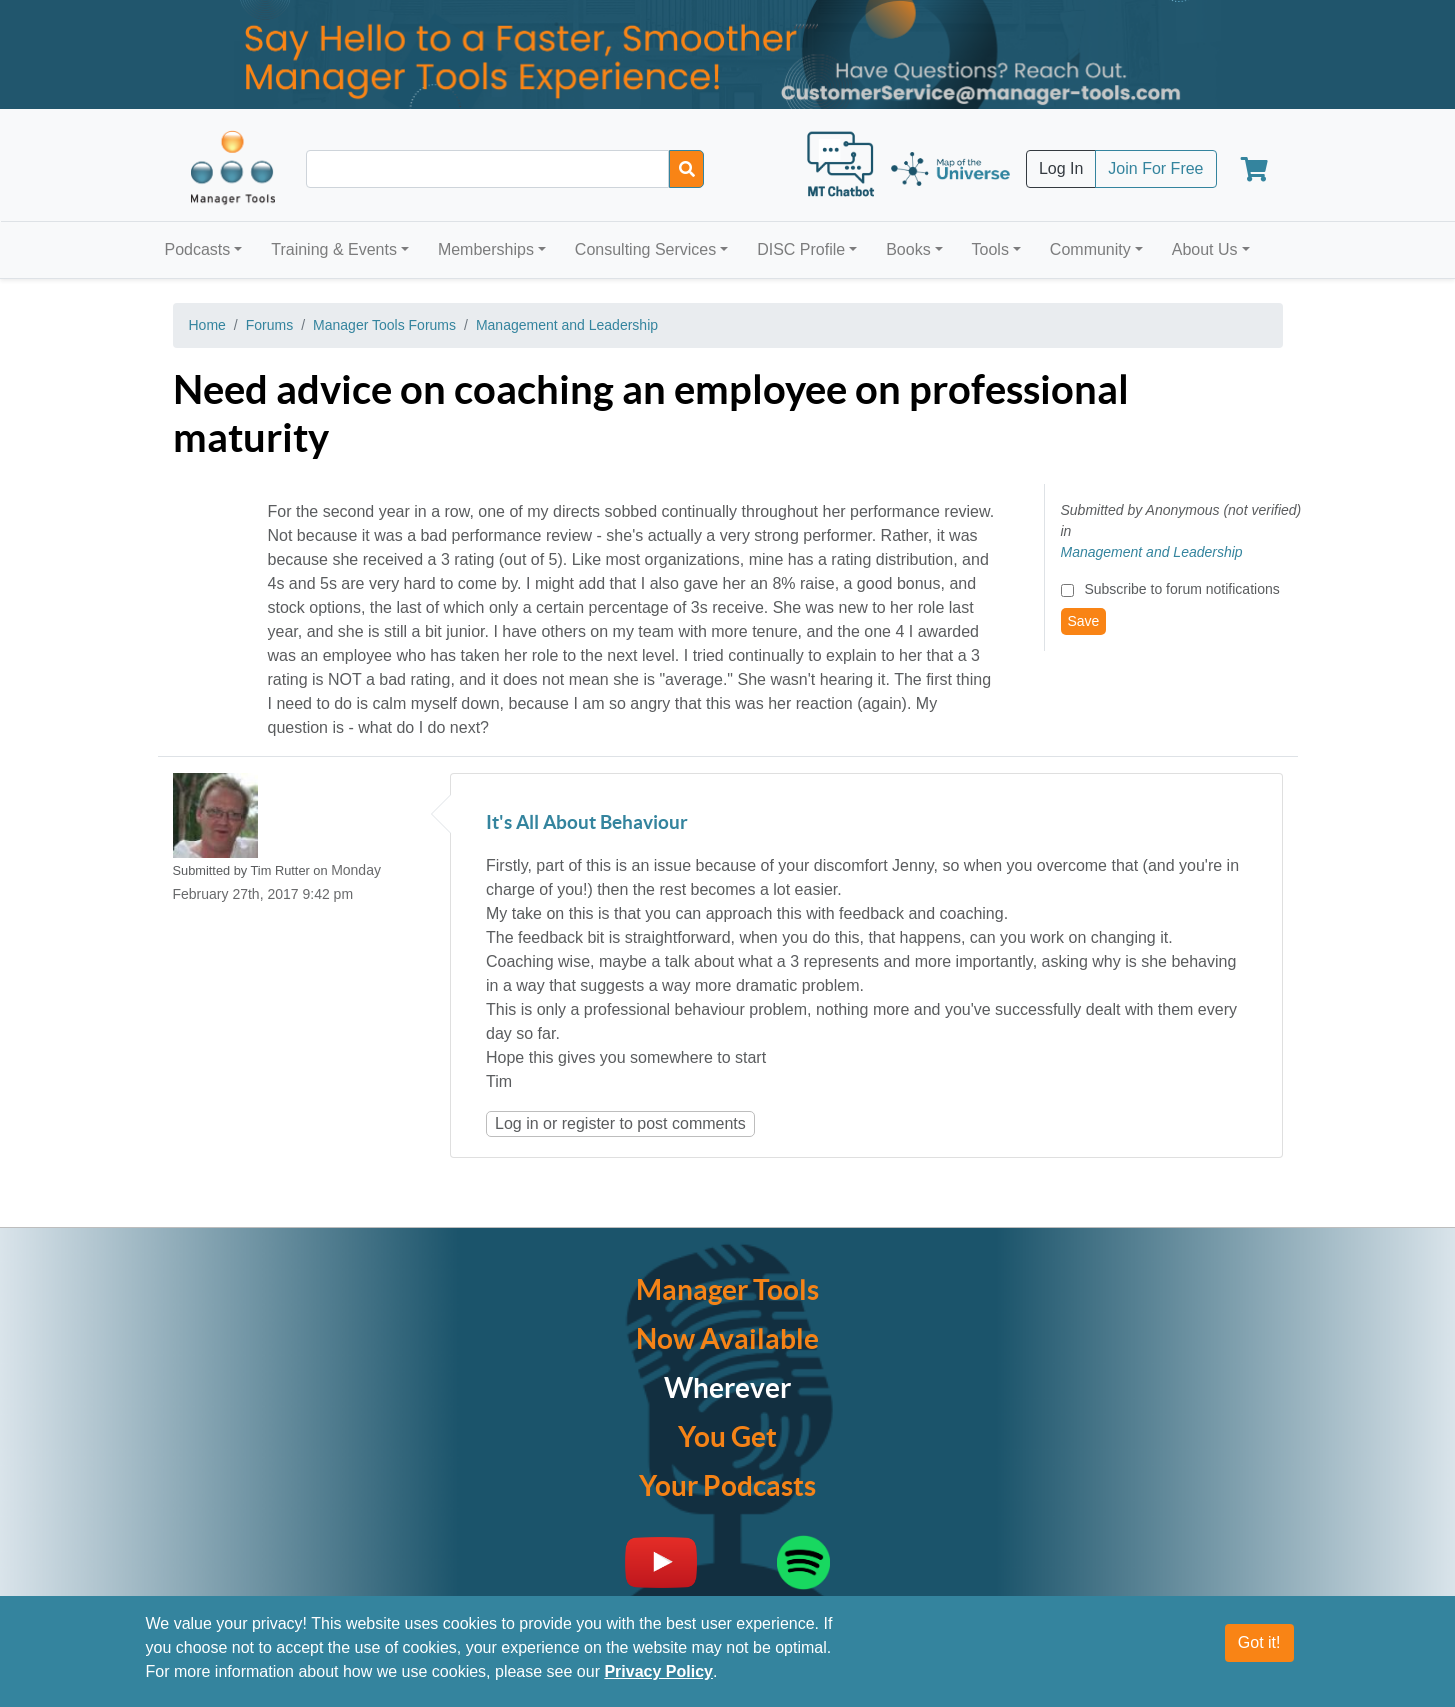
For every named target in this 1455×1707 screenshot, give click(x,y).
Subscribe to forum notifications (1181, 589)
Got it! (1259, 1642)
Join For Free (1155, 168)
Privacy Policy (658, 1671)
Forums (269, 325)
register (588, 1123)
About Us (1205, 249)
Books (908, 249)
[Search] (686, 169)
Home (207, 325)
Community (1090, 249)
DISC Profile (801, 249)
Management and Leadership (567, 325)
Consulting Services (645, 249)
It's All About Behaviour (587, 823)
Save (1084, 621)
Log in (517, 1123)
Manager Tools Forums (384, 325)
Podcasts (198, 249)
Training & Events (334, 249)
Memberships (486, 249)
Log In (1061, 168)
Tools (990, 249)
